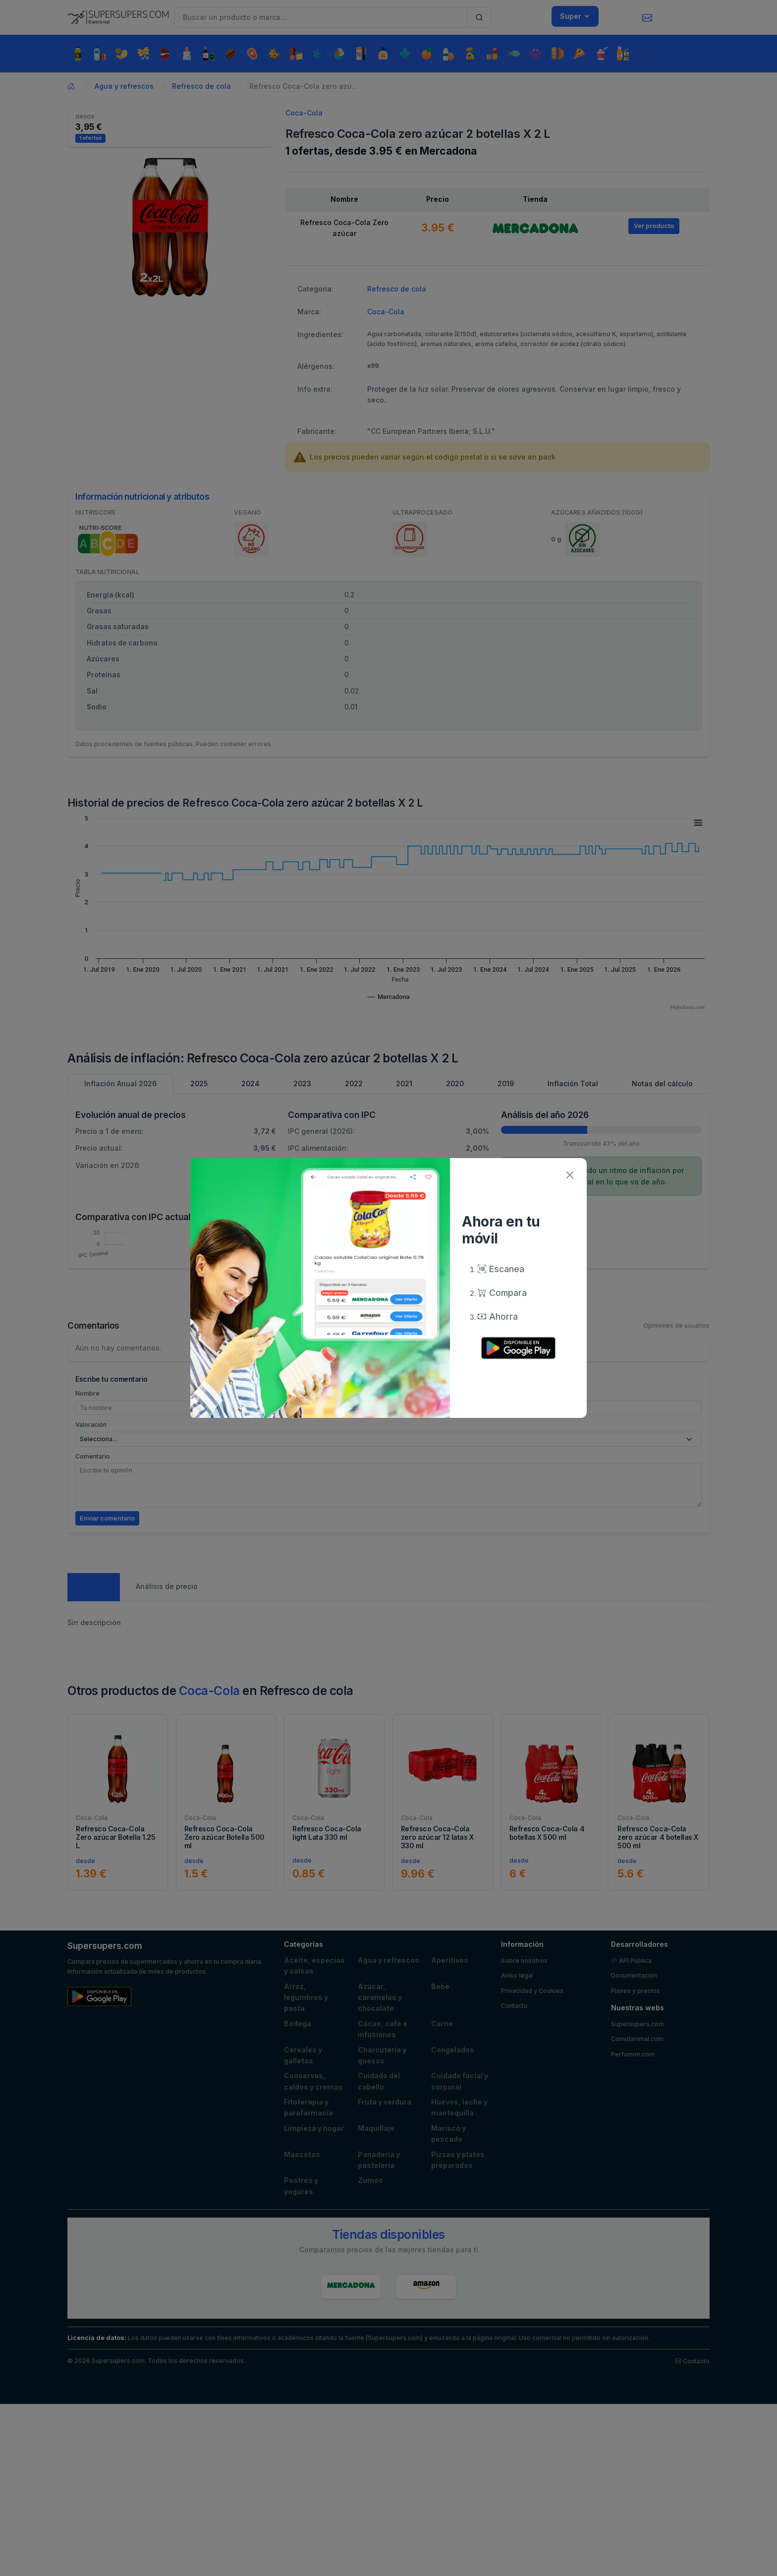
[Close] (569, 1175)
